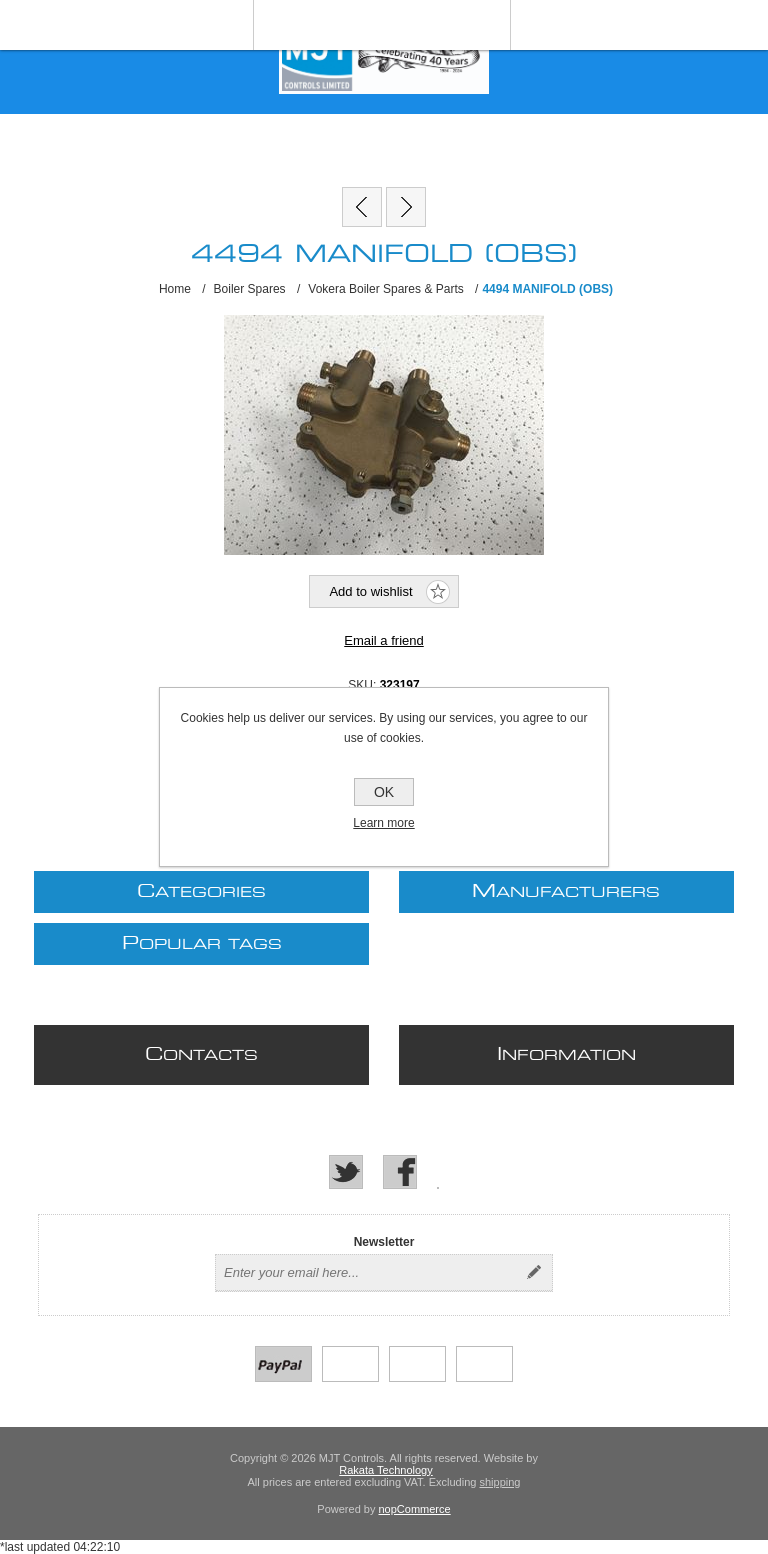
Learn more (383, 823)
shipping (499, 1482)
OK (384, 792)
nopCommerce (415, 1509)
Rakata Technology (385, 1470)
